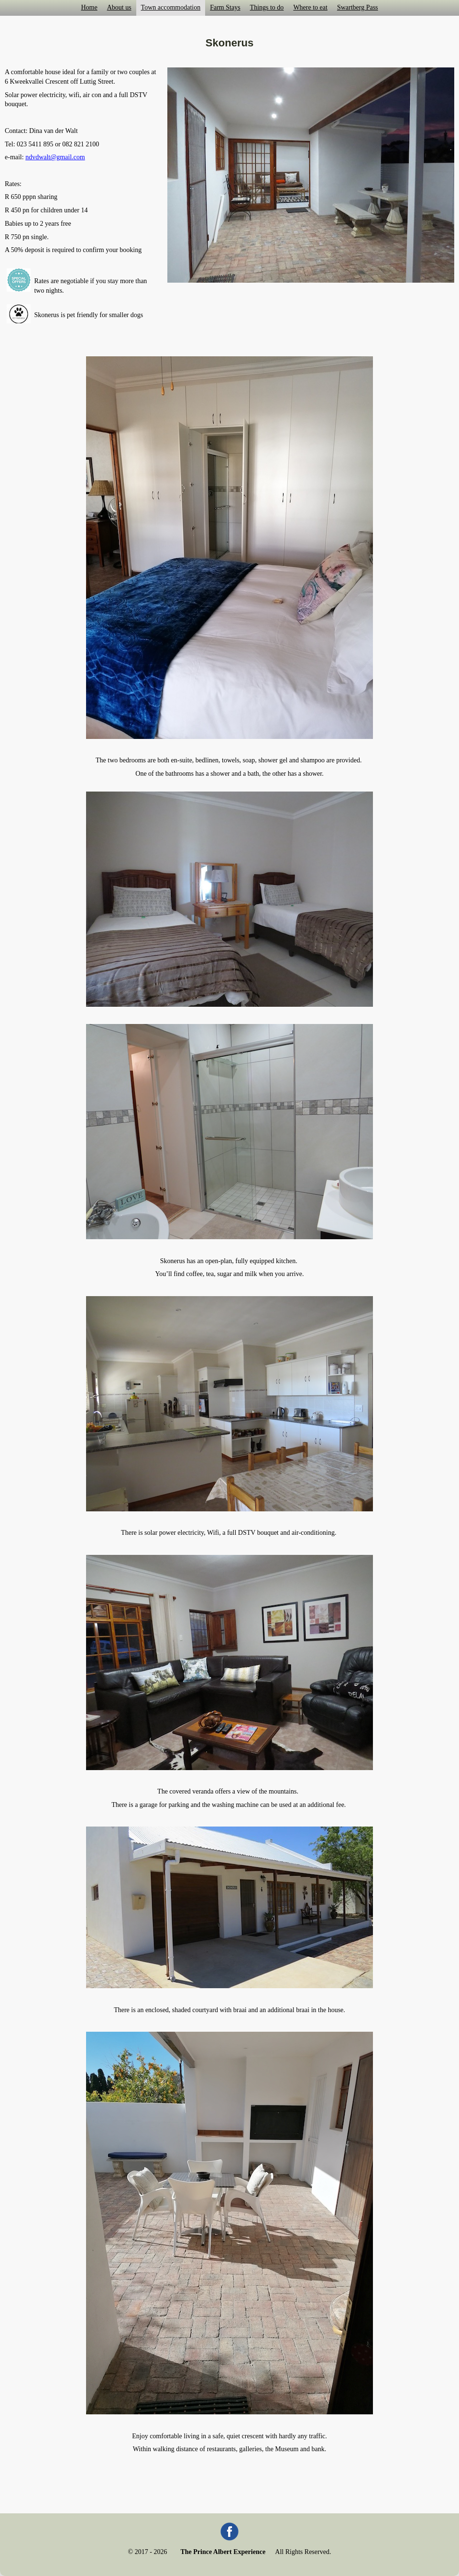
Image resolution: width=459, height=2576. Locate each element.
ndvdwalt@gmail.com (55, 157)
